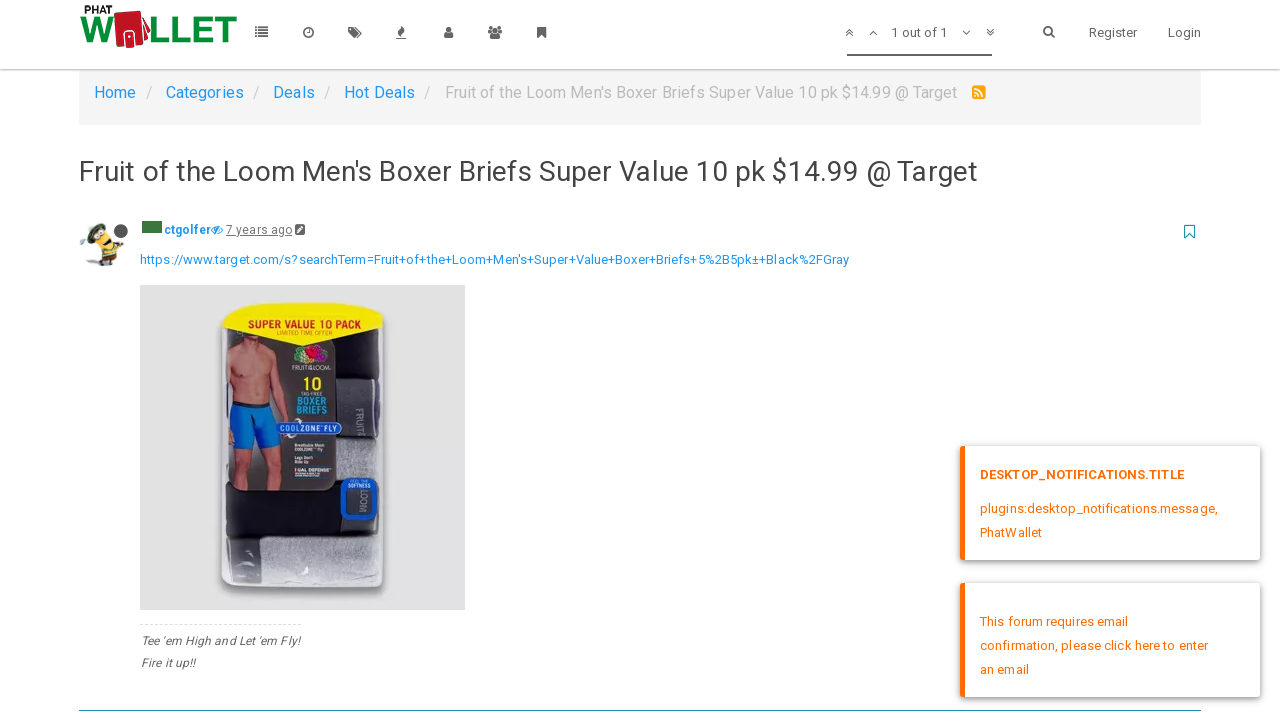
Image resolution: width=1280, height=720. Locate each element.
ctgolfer (187, 230)
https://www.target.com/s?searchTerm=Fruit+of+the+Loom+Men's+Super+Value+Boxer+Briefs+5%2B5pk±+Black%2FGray (495, 259)
